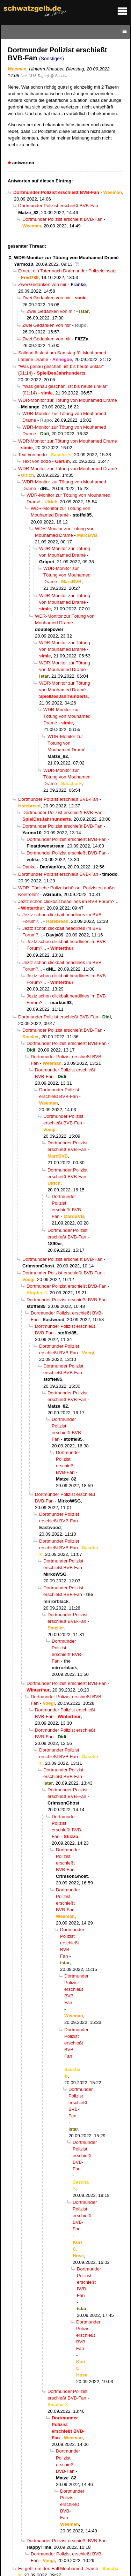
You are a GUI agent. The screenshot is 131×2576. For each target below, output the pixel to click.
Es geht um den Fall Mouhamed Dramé (58, 2568)
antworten (23, 162)
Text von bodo (32, 454)
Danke (29, 866)
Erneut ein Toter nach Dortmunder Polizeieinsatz (67, 270)
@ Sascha (58, 76)
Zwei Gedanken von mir (42, 284)
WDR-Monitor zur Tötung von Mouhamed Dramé (66, 257)
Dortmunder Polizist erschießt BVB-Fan (58, 205)
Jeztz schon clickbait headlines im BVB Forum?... (68, 901)
